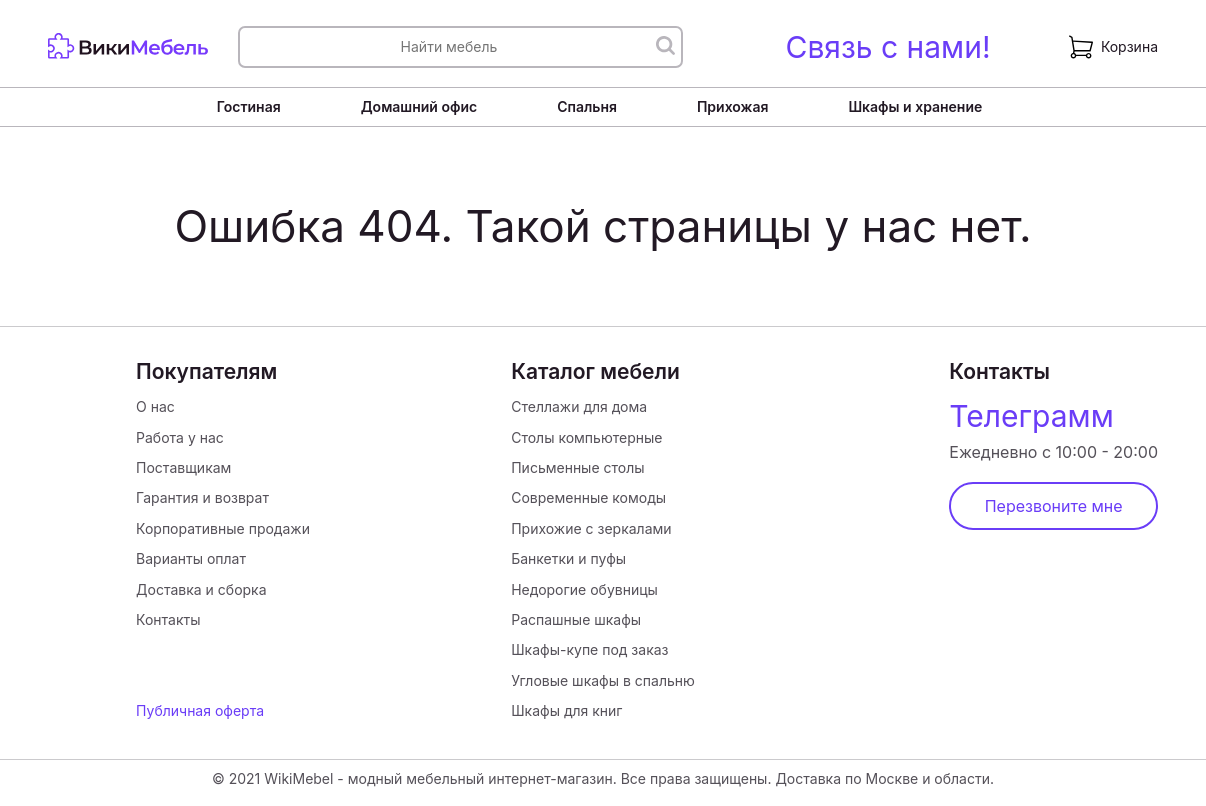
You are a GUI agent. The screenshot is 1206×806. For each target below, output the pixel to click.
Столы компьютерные (586, 437)
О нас (155, 406)
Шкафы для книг (566, 710)
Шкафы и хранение (915, 106)
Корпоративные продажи (223, 528)
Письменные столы (577, 467)
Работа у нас (180, 437)
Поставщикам (183, 467)
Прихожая (733, 106)
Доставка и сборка (201, 589)
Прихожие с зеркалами (591, 528)
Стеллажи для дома (579, 406)
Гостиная (249, 106)
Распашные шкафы (576, 619)
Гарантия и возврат (202, 497)
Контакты (168, 619)
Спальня (587, 106)
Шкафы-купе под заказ (589, 649)
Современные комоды (588, 497)
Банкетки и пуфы (568, 558)
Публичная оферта (200, 710)
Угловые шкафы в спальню (603, 680)
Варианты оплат (191, 558)
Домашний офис (419, 106)
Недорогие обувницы (584, 589)
